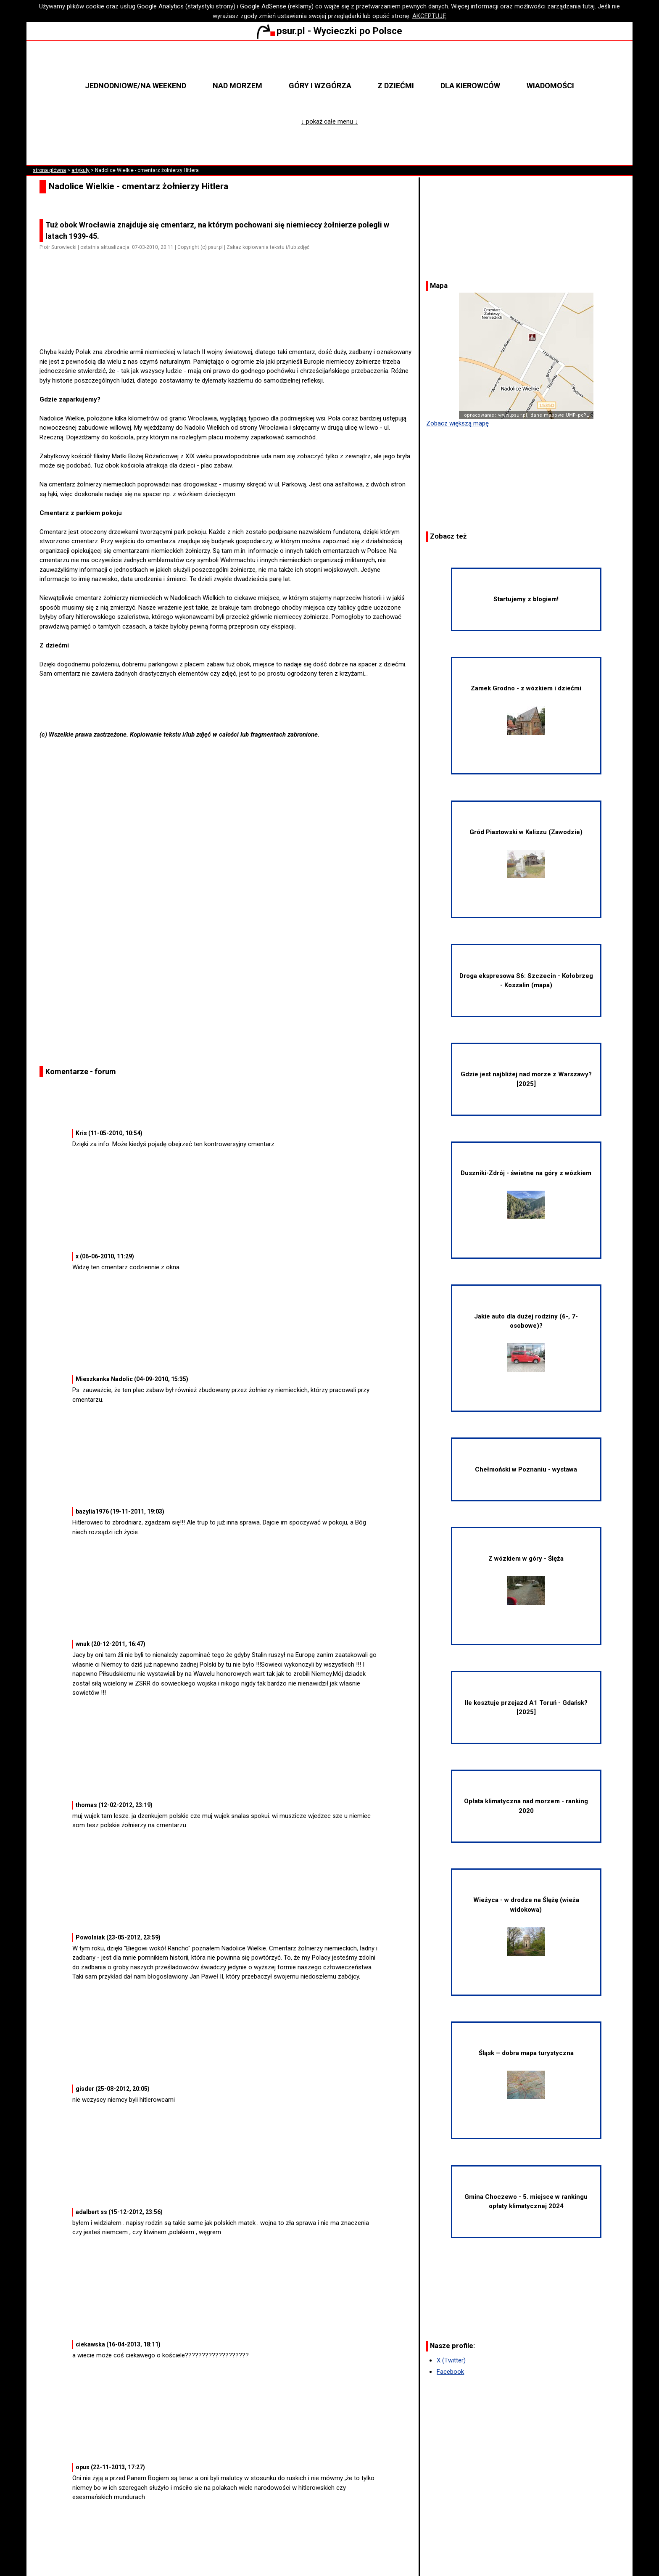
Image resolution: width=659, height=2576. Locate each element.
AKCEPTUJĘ (429, 16)
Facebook (450, 2371)
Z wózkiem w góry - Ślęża (526, 1580)
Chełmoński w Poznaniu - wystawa (526, 1469)
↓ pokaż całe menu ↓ (329, 121)
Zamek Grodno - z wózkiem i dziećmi (526, 709)
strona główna (49, 170)
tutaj (589, 6)
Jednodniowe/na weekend (135, 85)
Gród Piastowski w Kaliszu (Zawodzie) (526, 853)
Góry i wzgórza (320, 85)
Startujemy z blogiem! (526, 599)
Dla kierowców (470, 85)
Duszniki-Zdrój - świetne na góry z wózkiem (526, 1194)
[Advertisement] (229, 324)
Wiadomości (550, 85)
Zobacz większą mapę (457, 423)
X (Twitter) (451, 2360)
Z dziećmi (395, 85)
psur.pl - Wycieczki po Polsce (329, 30)
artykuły (80, 170)
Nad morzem (237, 85)
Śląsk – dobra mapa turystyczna (526, 2074)
